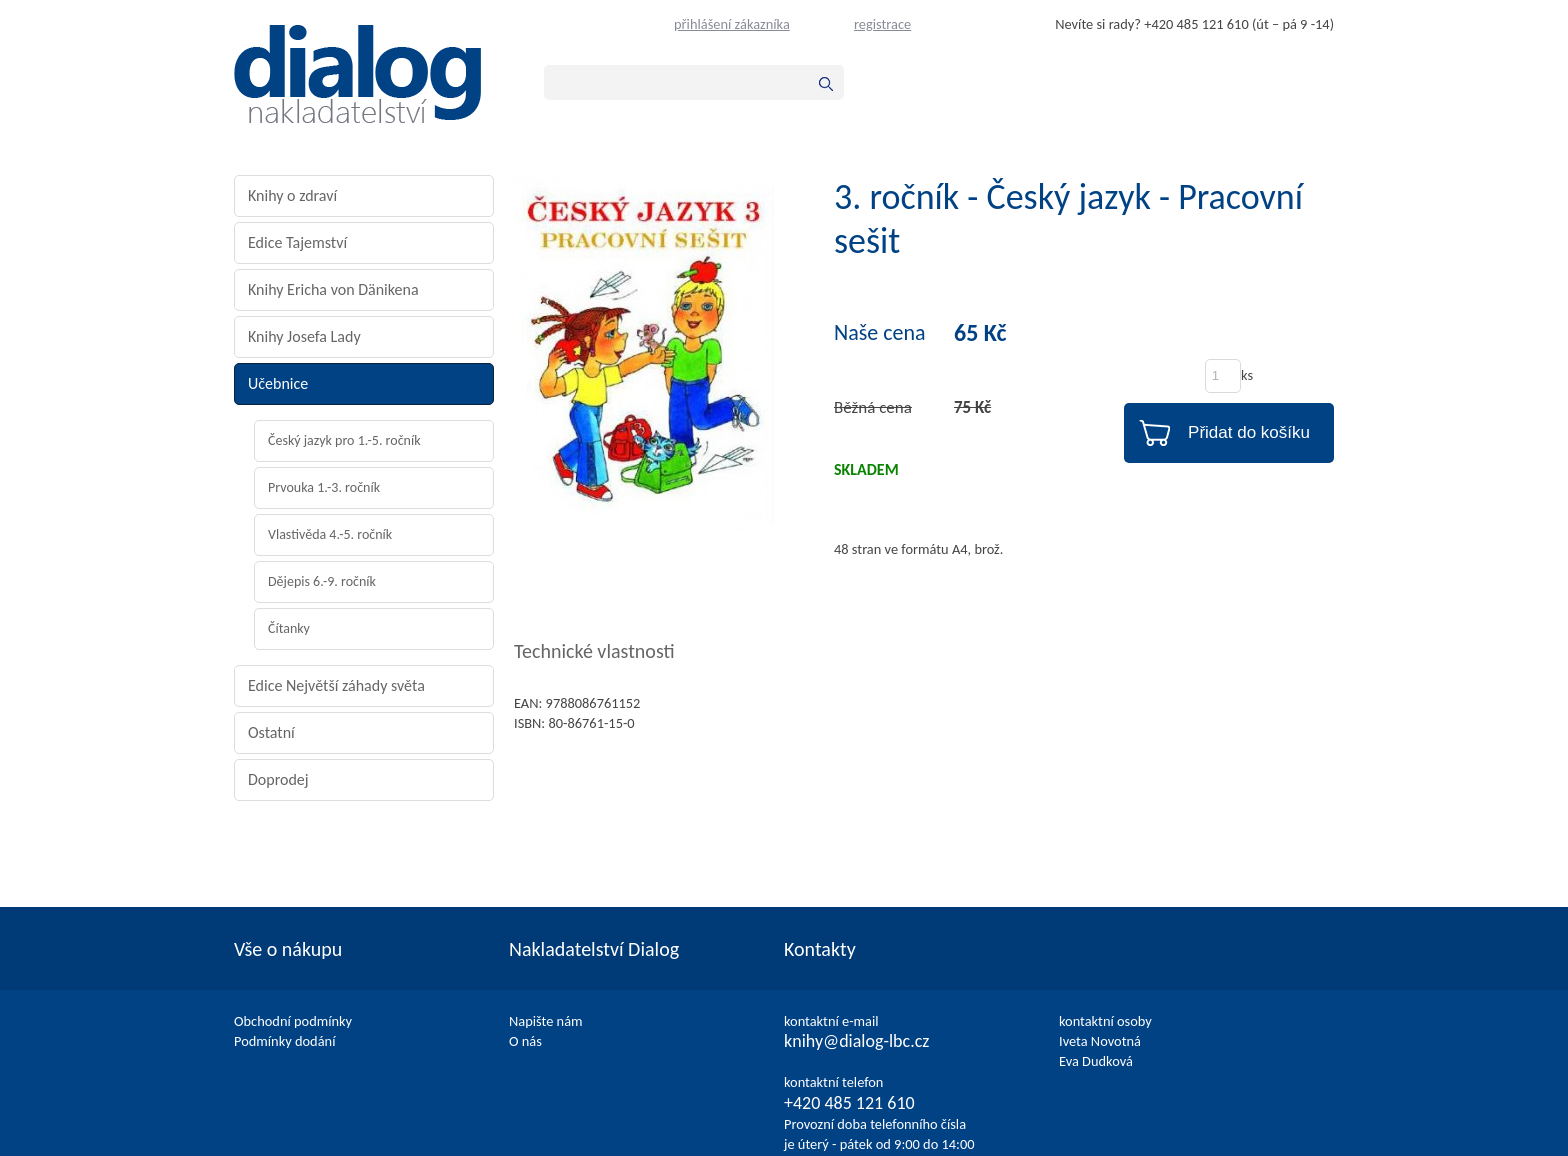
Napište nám (546, 1021)
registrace (882, 24)
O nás (525, 1041)
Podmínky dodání (284, 1041)
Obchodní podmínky (293, 1021)
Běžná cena (873, 407)
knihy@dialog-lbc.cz (856, 1041)
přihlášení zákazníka (732, 24)
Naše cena (880, 333)
